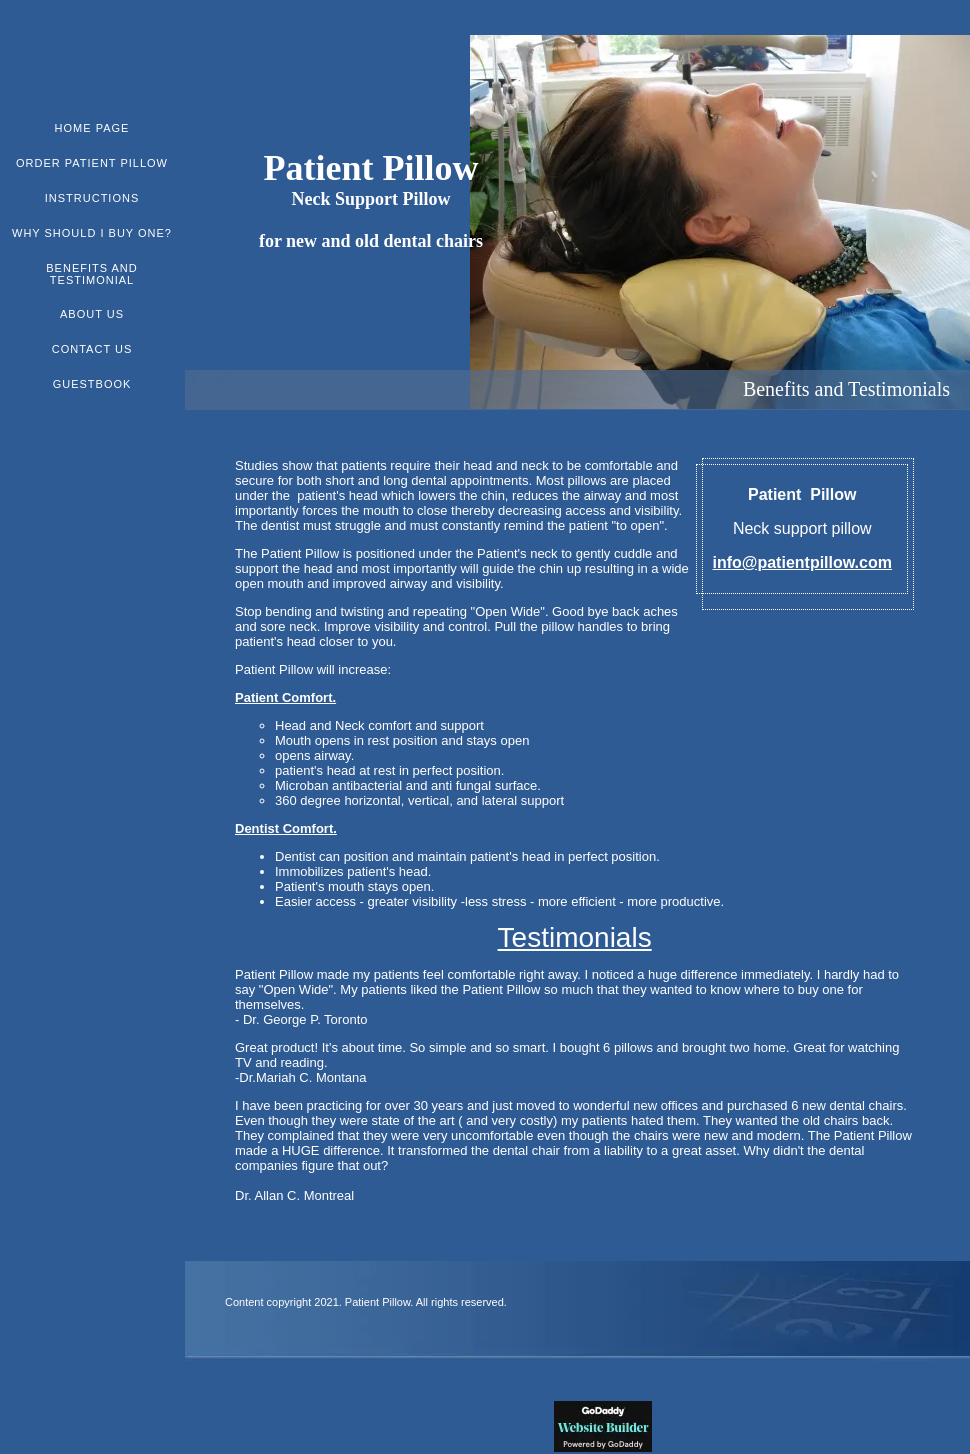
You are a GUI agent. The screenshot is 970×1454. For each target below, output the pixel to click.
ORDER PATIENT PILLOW (92, 163)
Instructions (92, 198)
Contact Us (92, 349)
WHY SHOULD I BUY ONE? (92, 233)
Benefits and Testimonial (91, 274)
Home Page (92, 128)
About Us (92, 314)
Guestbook (92, 384)
